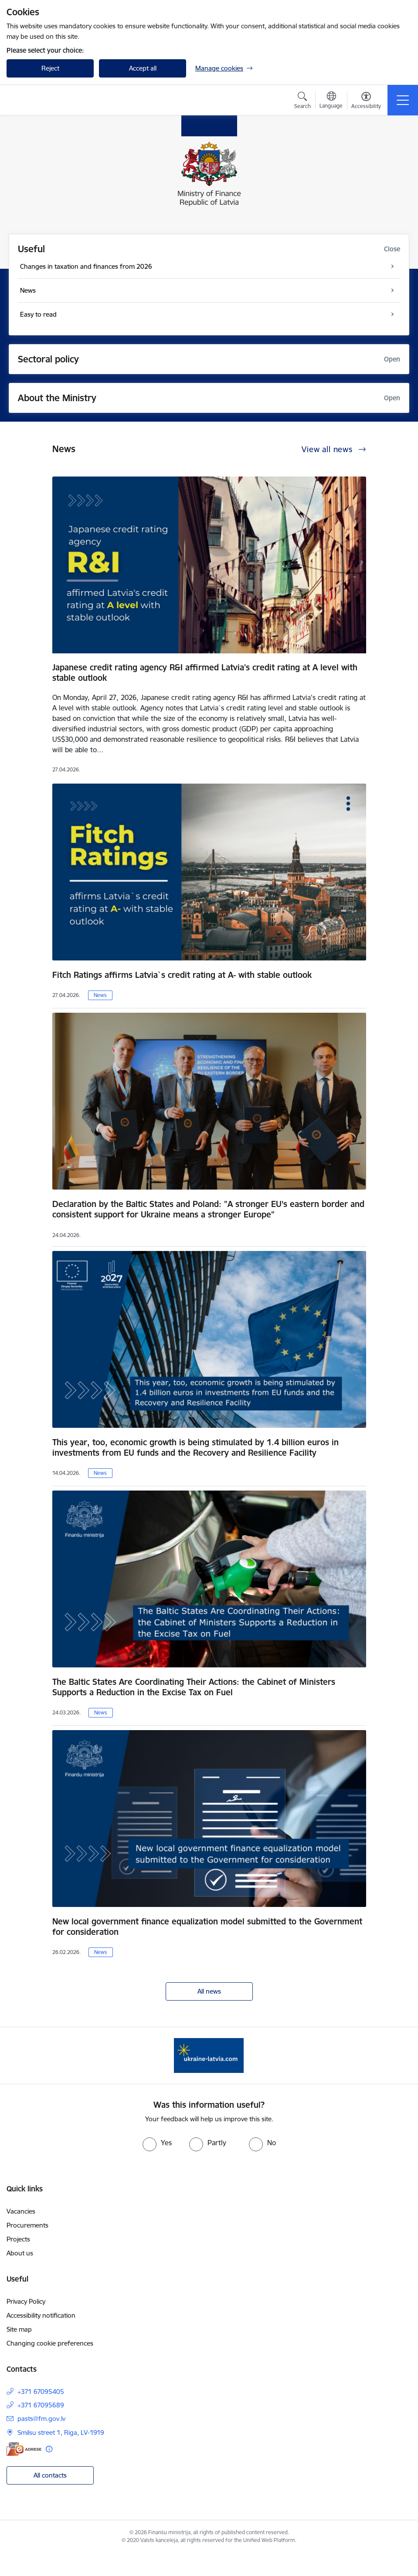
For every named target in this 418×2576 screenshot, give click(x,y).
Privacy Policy (26, 2301)
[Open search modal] (302, 101)
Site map (19, 2329)
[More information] (49, 2449)
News (100, 995)
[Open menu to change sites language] (331, 101)
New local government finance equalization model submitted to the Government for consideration (207, 1926)
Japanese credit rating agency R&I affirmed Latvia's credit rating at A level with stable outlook (204, 672)
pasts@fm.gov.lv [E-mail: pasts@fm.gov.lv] (41, 2418)
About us (20, 2253)
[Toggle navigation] (402, 100)
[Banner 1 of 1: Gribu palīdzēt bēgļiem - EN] (209, 2055)
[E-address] (24, 2449)
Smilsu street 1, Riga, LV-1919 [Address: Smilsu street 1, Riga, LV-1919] (60, 2432)
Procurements (27, 2225)
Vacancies (21, 2211)
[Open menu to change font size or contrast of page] (366, 101)
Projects (18, 2239)
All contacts (50, 2475)
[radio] (157, 2142)
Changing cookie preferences (50, 2343)
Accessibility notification (41, 2315)
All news (209, 1991)
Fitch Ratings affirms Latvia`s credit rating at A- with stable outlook (182, 975)
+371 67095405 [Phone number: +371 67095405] (40, 2391)
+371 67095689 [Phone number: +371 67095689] (40, 2405)
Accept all (142, 68)
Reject (50, 68)
